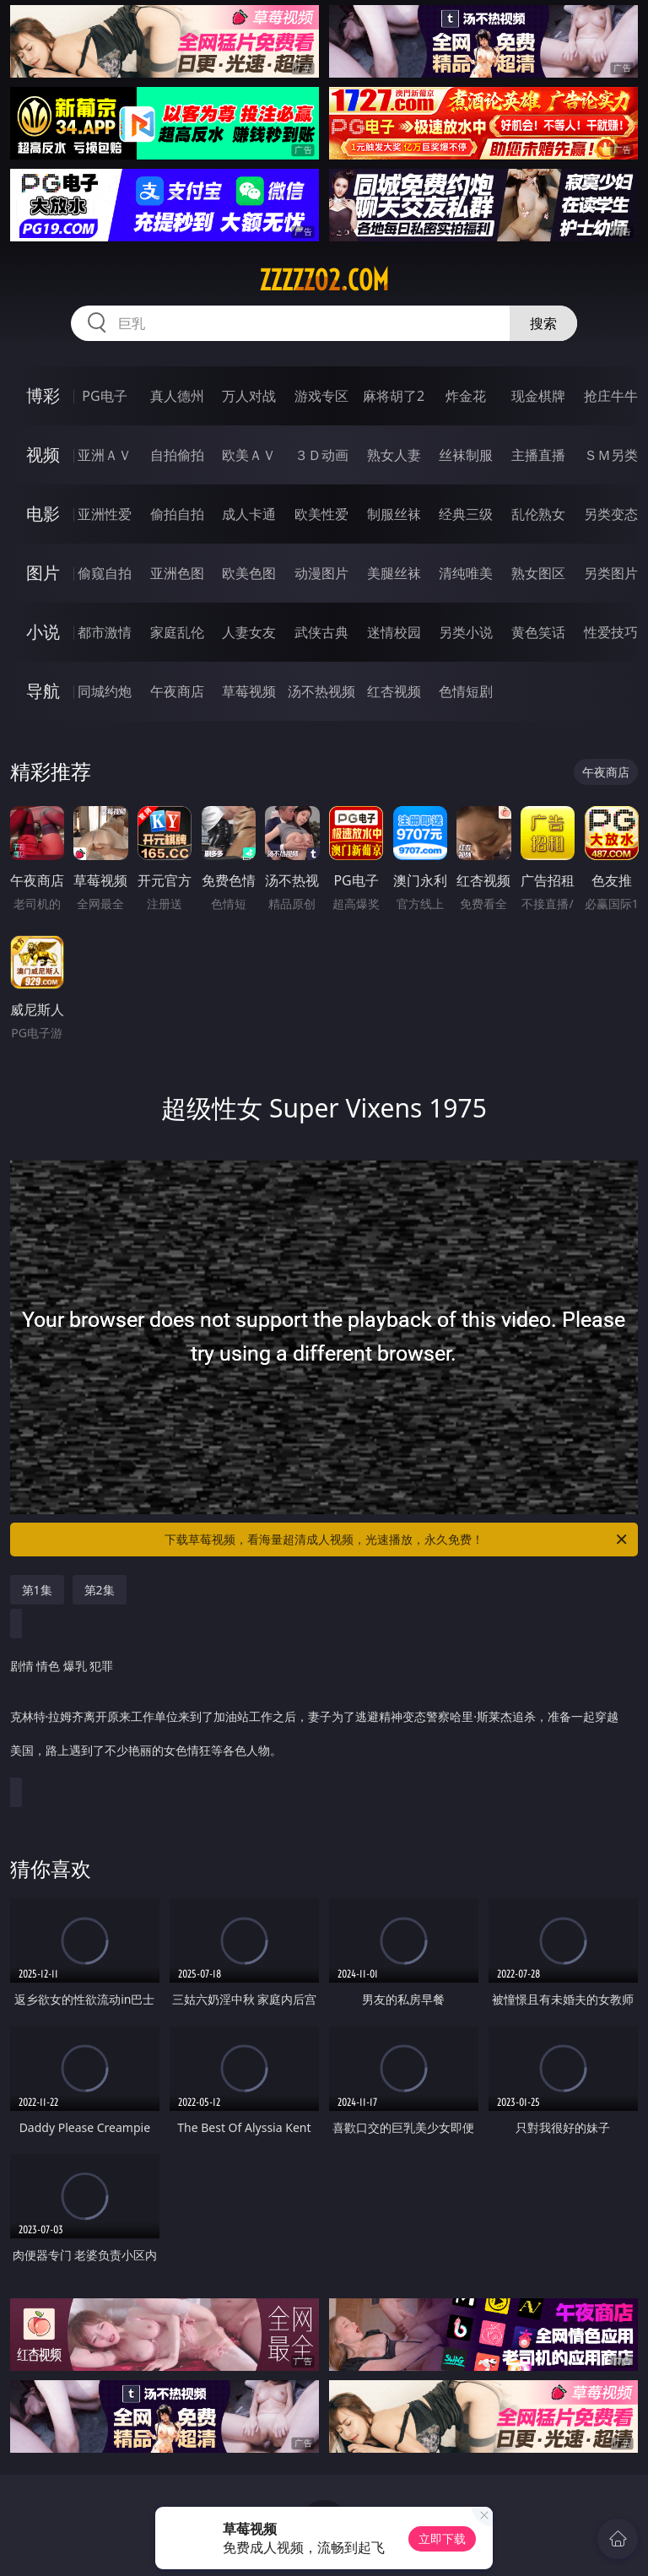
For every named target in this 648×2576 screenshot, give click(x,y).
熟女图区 (538, 573)
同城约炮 (105, 691)
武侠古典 (321, 632)
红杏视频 (394, 691)
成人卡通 (249, 514)
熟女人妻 (394, 455)
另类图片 (611, 573)
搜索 (543, 323)
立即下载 (442, 2538)
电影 (43, 513)
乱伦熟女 (538, 514)
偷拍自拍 (177, 514)
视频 (43, 454)
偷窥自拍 (105, 573)
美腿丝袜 (394, 573)
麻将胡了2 (393, 396)
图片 (43, 572)
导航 (43, 690)
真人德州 (177, 396)
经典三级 (466, 514)
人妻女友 (249, 632)
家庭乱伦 (177, 632)
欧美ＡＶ (249, 455)
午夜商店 (177, 691)
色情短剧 (466, 691)
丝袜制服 (466, 455)
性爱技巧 (611, 632)
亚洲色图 (177, 573)
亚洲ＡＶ (105, 455)
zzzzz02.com (324, 280)
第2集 (99, 1590)
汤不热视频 (321, 691)
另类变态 (611, 514)
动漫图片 (321, 573)
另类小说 (466, 632)
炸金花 (466, 396)
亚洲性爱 (105, 514)
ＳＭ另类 (611, 455)
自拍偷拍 (177, 455)
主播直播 (538, 455)
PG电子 (104, 396)
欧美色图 (249, 573)
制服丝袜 (394, 514)
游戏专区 (321, 396)
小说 (43, 631)
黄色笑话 (538, 632)
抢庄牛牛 (611, 396)
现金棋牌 (538, 396)
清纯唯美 (466, 573)
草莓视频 (249, 691)
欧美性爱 (321, 514)
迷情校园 (394, 632)
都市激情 (105, 632)
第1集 (37, 1590)
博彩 (43, 395)
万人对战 (249, 396)
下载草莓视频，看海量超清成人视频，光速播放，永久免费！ (397, 1539)
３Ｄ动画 (321, 455)
